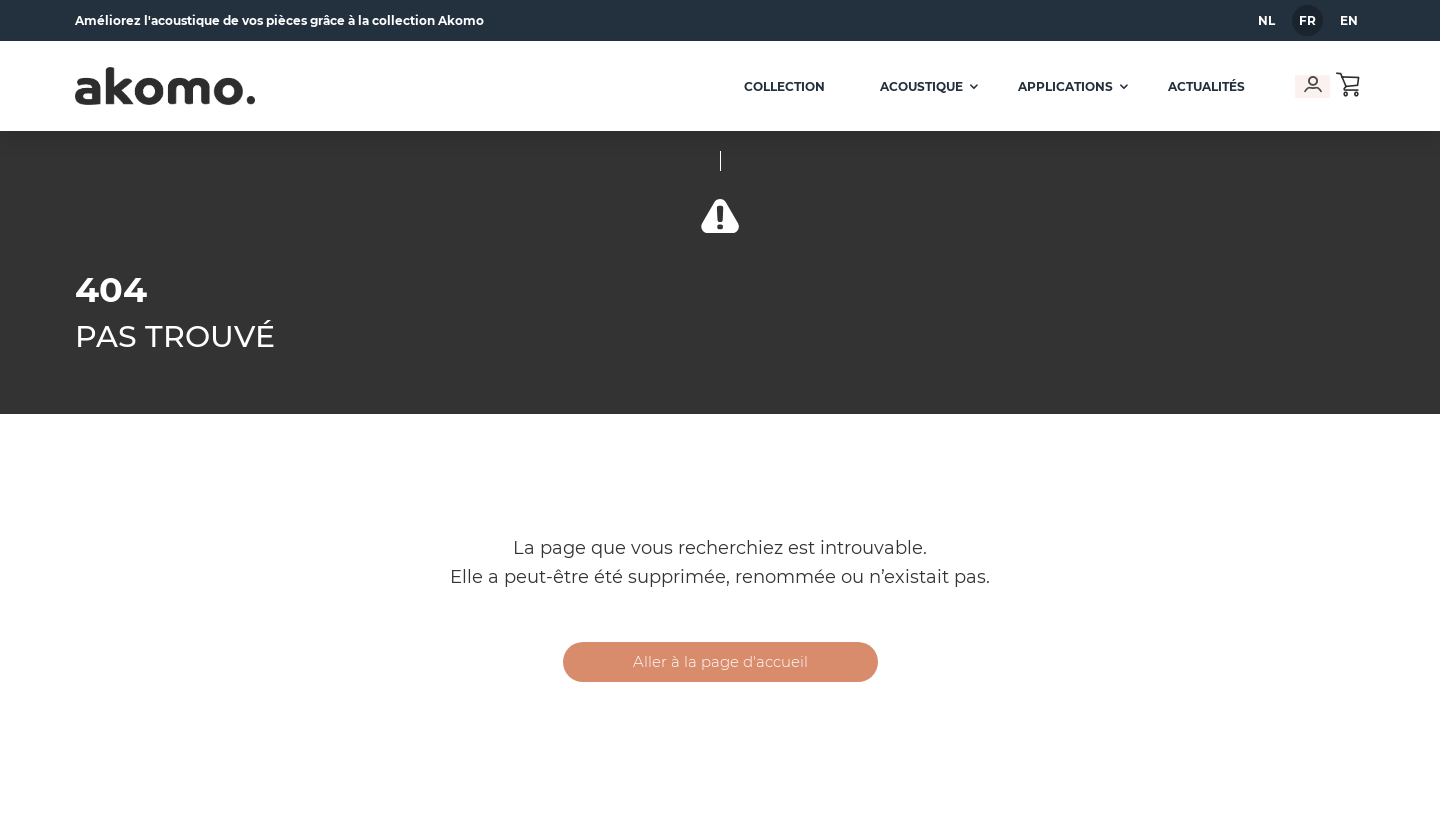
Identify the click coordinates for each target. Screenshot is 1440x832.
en (1349, 20)
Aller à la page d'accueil (720, 661)
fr (1307, 20)
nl (1266, 20)
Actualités (1199, 86)
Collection (777, 86)
